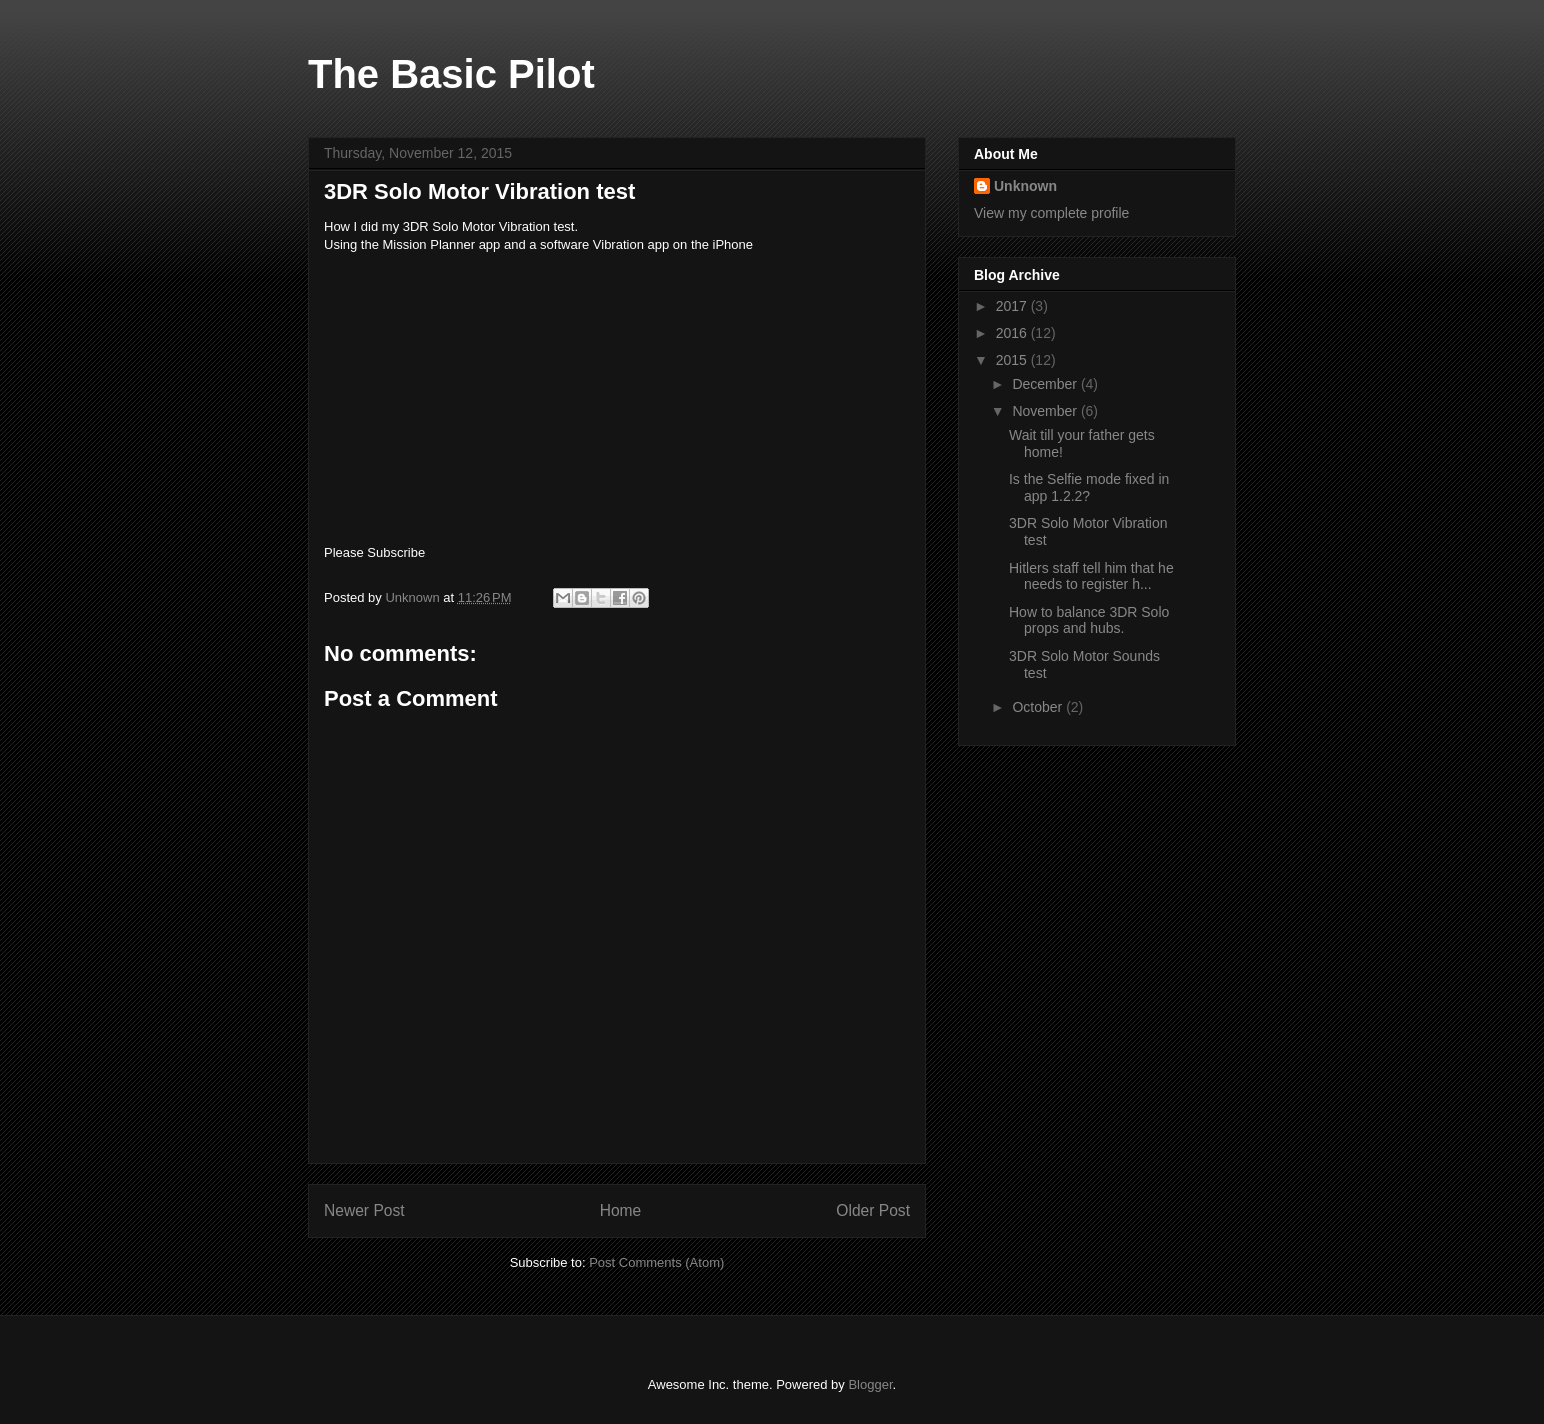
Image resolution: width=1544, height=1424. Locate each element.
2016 (1013, 333)
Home (621, 1210)
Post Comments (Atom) (656, 1262)
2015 (1013, 360)
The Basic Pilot (451, 74)
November (1046, 411)
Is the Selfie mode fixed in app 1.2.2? (1089, 487)
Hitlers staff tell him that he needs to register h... (1091, 576)
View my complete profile (1051, 213)
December (1046, 384)
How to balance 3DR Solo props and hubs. (1089, 620)
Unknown (1025, 186)
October (1039, 707)
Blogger (870, 1384)
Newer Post (364, 1210)
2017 (1013, 306)
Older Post (873, 1210)
